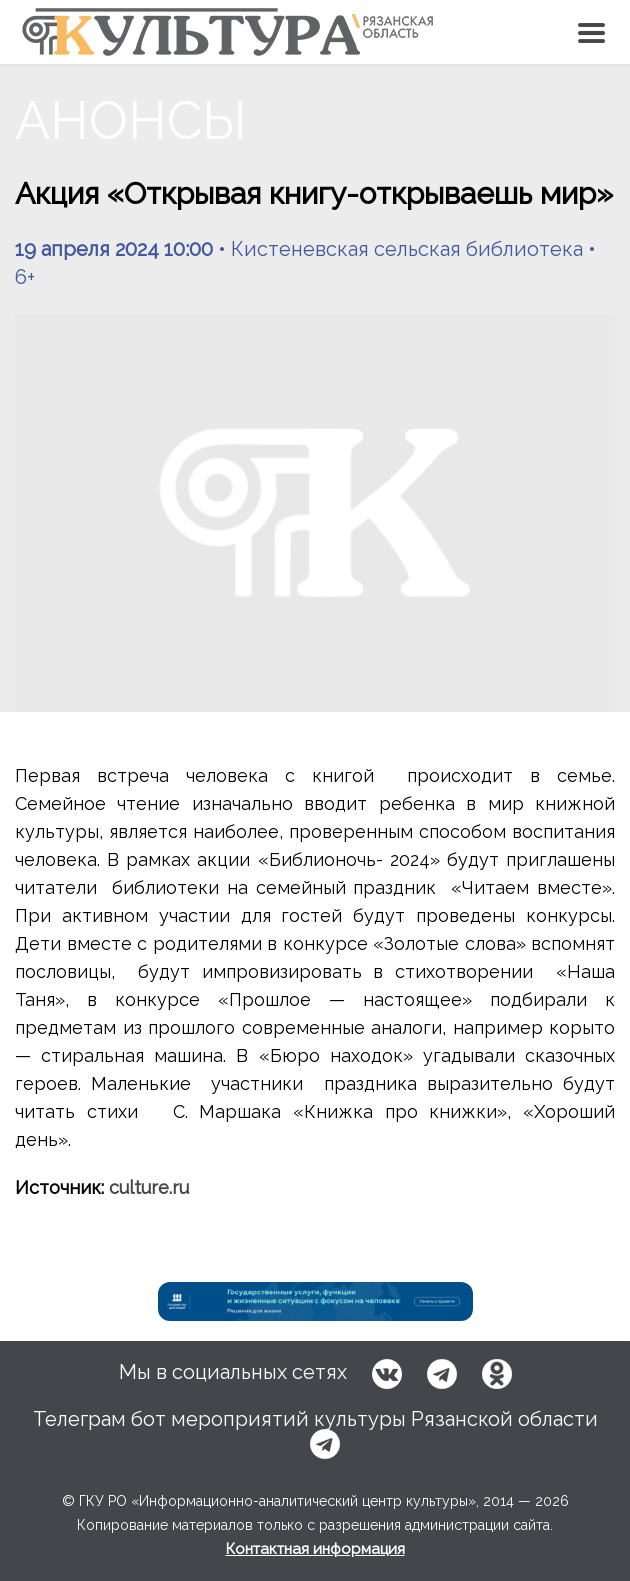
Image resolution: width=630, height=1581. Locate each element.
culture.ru (149, 1187)
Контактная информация (315, 1549)
